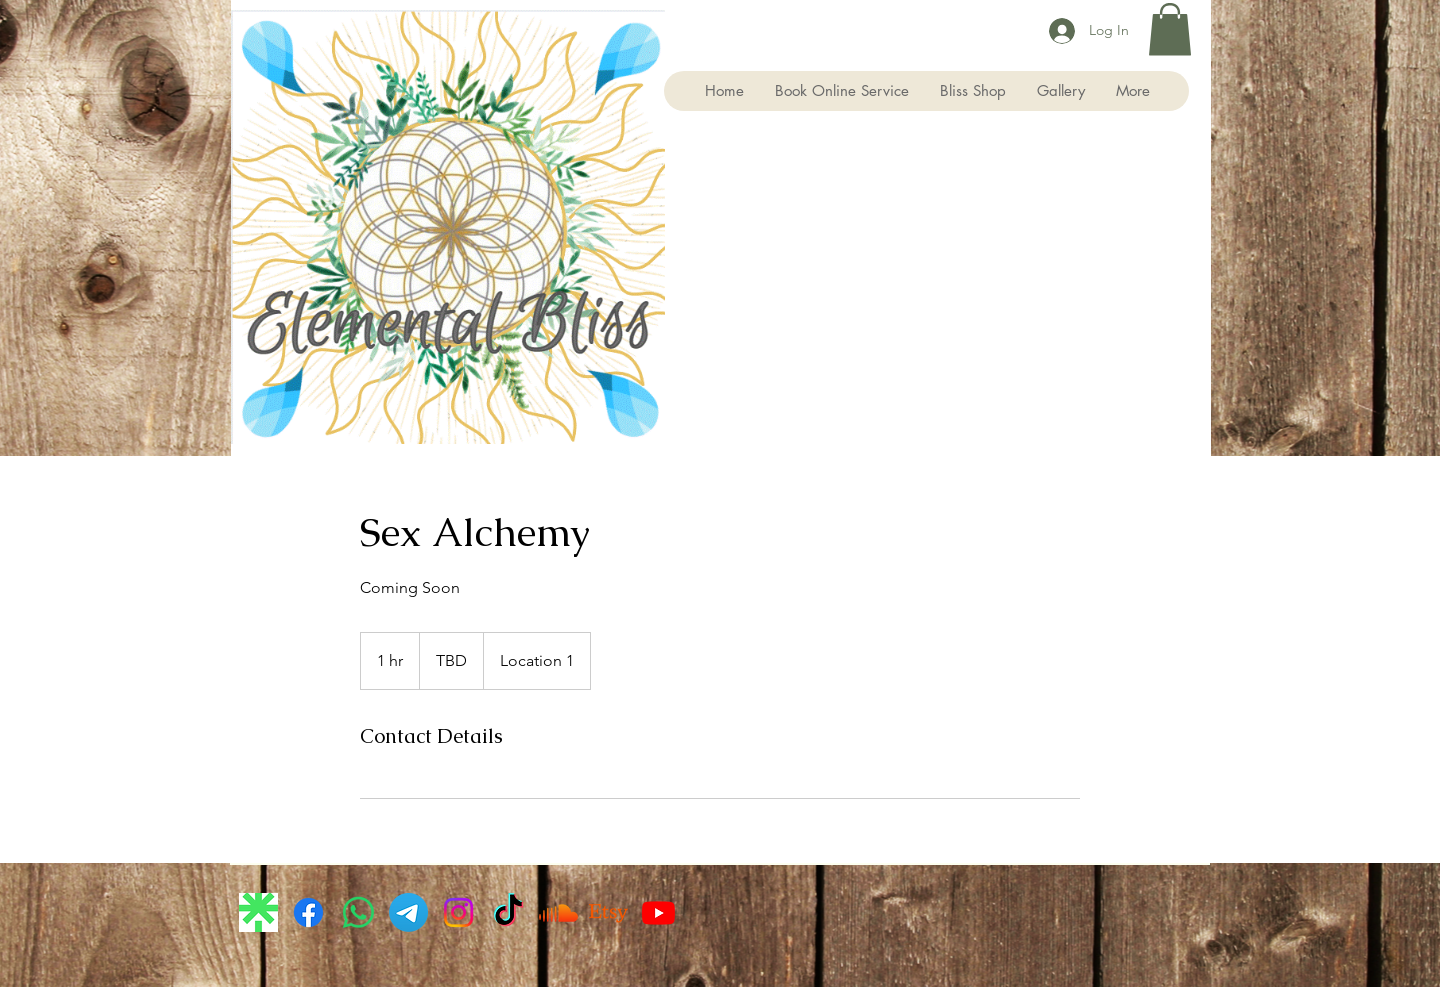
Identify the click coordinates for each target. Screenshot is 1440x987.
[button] (1170, 29)
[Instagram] (458, 912)
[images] (258, 912)
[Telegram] (408, 912)
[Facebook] (308, 912)
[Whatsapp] (358, 912)
